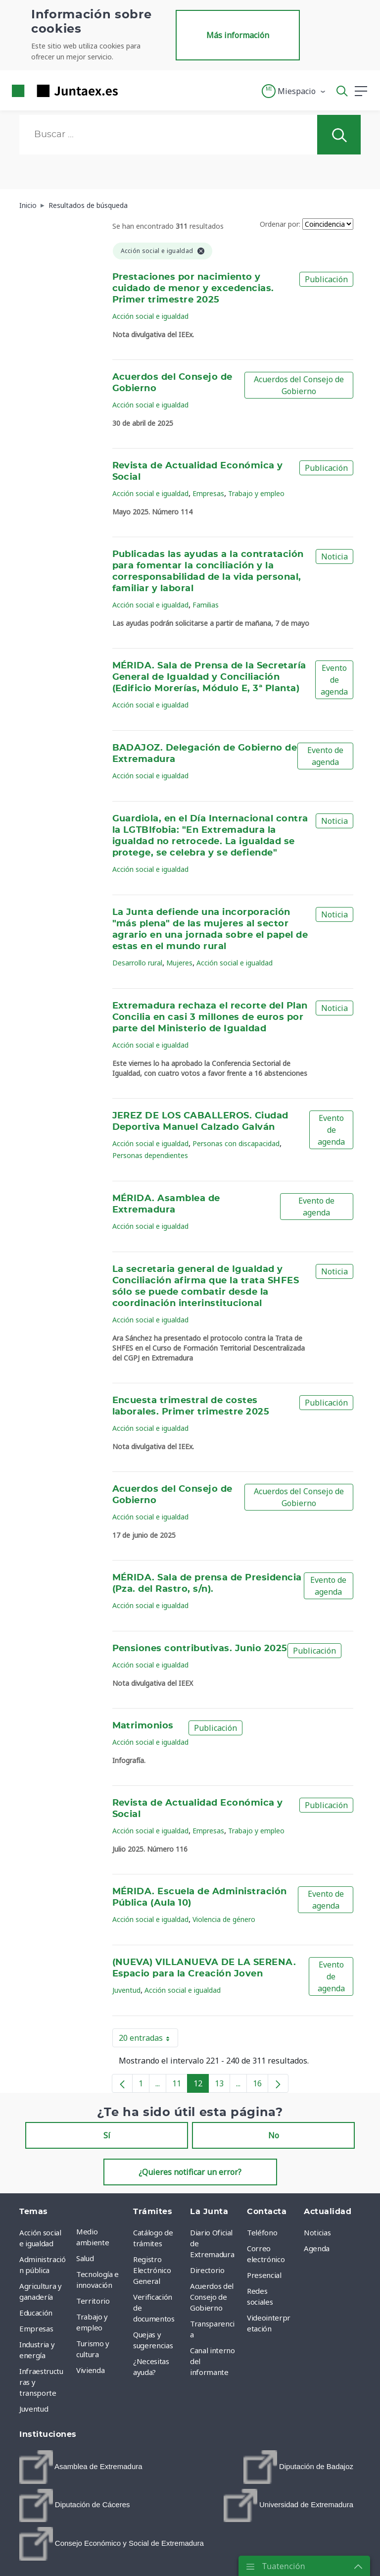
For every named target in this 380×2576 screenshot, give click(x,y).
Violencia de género (223, 1919)
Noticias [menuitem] (317, 2232)
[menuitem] (80, 2467)
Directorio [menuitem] (207, 2270)
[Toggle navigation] (131, 91)
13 (222, 2085)
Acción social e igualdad (150, 316)
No (273, 2135)
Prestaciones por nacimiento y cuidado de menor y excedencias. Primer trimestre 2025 (193, 288)
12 (201, 2085)
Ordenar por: (280, 224)
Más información (237, 35)
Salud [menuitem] (85, 2258)
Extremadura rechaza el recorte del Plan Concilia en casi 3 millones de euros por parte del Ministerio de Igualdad (210, 1017)
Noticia (334, 556)
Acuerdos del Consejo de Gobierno (299, 385)
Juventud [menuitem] (33, 2409)
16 (260, 2085)
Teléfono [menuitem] (262, 2232)
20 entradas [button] (148, 2039)
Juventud (126, 1990)
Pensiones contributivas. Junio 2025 (199, 1648)
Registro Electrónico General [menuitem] (152, 2270)
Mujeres (179, 962)
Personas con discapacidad (236, 1143)
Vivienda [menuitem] (90, 2370)
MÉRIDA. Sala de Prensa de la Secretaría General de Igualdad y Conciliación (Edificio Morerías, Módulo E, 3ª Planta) (209, 677)
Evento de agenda (334, 679)
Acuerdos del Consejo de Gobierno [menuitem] (212, 2297)
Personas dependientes (150, 1155)
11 (180, 2085)
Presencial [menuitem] (264, 2275)
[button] (294, 91)
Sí (106, 2135)
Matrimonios (143, 1725)
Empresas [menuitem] (36, 2328)
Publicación (326, 279)
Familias (205, 604)
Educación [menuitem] (35, 2313)
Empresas (208, 493)
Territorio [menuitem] (93, 2301)
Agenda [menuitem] (317, 2248)
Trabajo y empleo (256, 493)
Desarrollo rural (137, 962)
